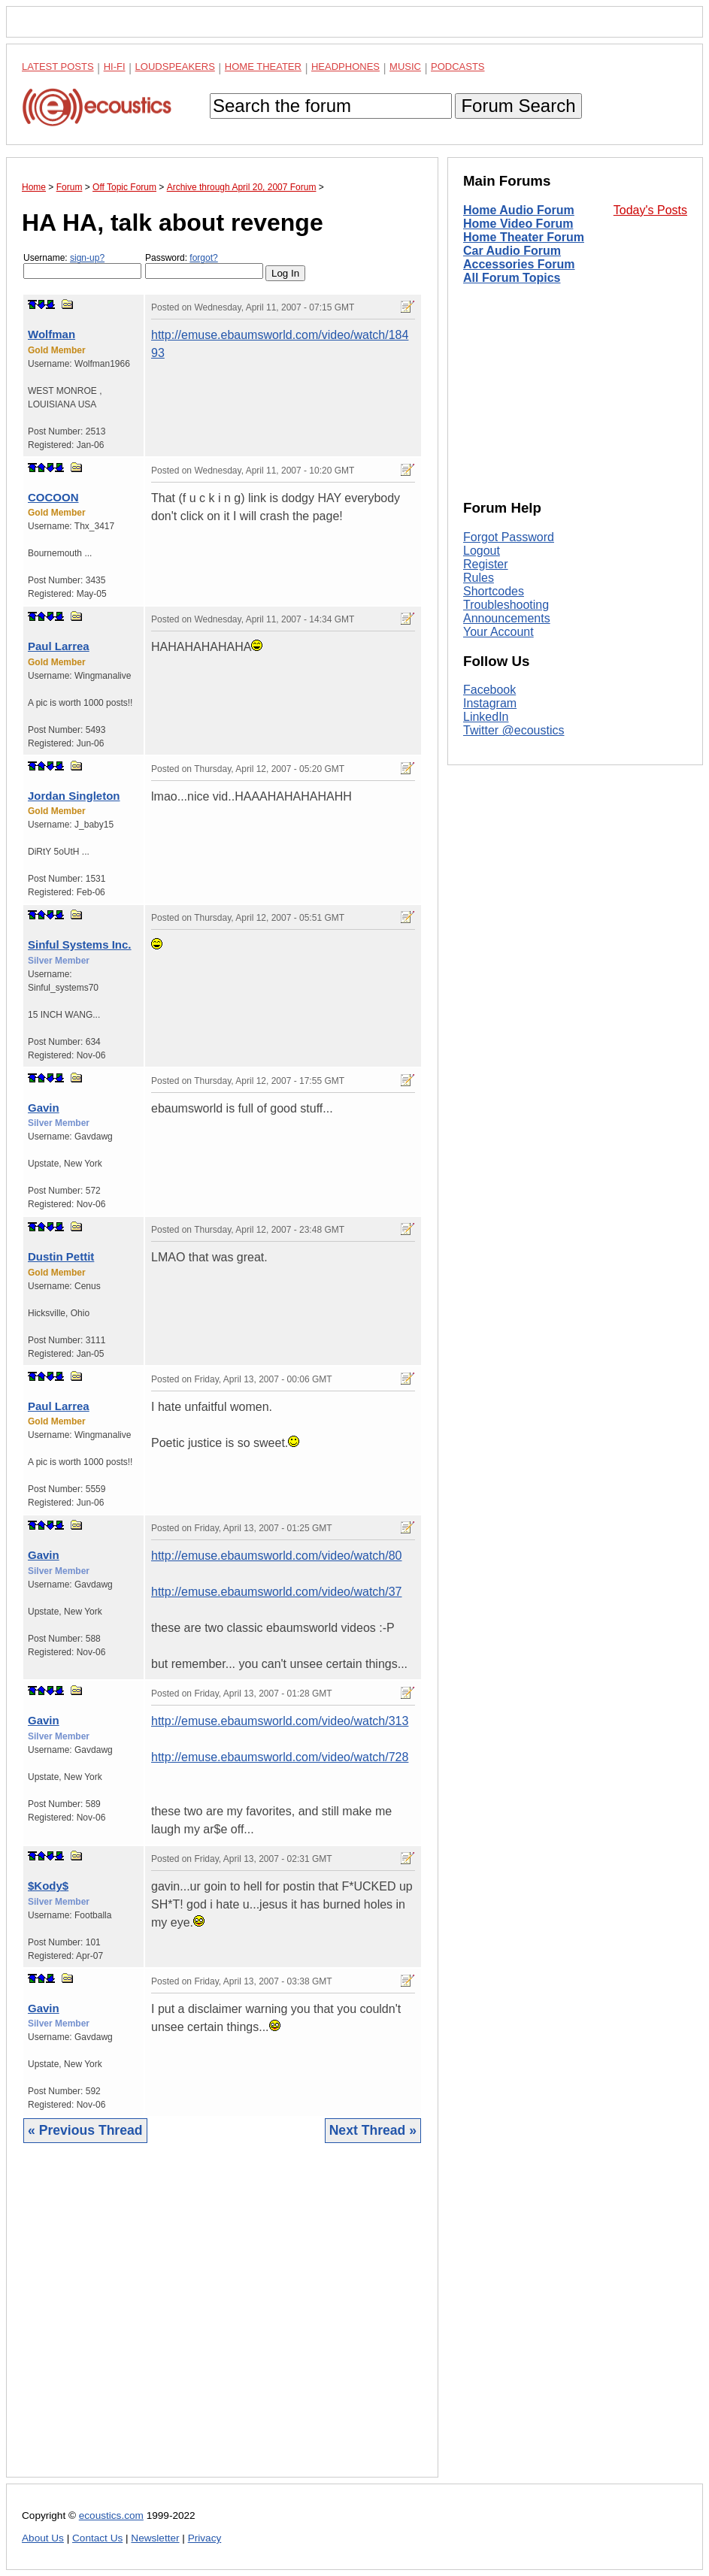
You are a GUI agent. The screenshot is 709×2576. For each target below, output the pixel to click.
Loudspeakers (175, 66)
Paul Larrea (58, 646)
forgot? (203, 258)
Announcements (506, 618)
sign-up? (87, 258)
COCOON (53, 497)
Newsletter (155, 2538)
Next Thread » (373, 2130)
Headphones (345, 66)
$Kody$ (48, 1885)
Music (405, 66)
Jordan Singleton (74, 795)
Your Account (498, 631)
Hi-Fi (115, 66)
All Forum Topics (511, 277)
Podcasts (458, 66)
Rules (478, 577)
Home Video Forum (518, 223)
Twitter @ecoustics (514, 730)
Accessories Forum (519, 264)
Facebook (489, 689)
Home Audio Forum (518, 210)
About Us (43, 2538)
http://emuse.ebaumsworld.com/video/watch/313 (279, 1721)
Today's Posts (650, 210)
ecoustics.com (111, 2515)
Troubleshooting (506, 604)
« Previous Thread (85, 2130)
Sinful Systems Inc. (80, 944)
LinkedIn (486, 716)
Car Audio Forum (512, 250)
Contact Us (97, 2538)
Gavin (43, 1107)
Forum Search (518, 105)
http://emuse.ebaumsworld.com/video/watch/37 (276, 1591)
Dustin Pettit (61, 1256)
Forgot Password (508, 537)
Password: (204, 266)
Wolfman (51, 334)
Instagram (490, 703)
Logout (481, 550)
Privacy (205, 2538)
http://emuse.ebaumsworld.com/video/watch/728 (279, 1757)
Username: (82, 266)
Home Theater (263, 66)
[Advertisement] (222, 2321)
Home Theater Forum (523, 237)
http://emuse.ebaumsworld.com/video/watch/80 (276, 1555)
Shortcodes (493, 591)
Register (485, 564)
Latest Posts (58, 66)
